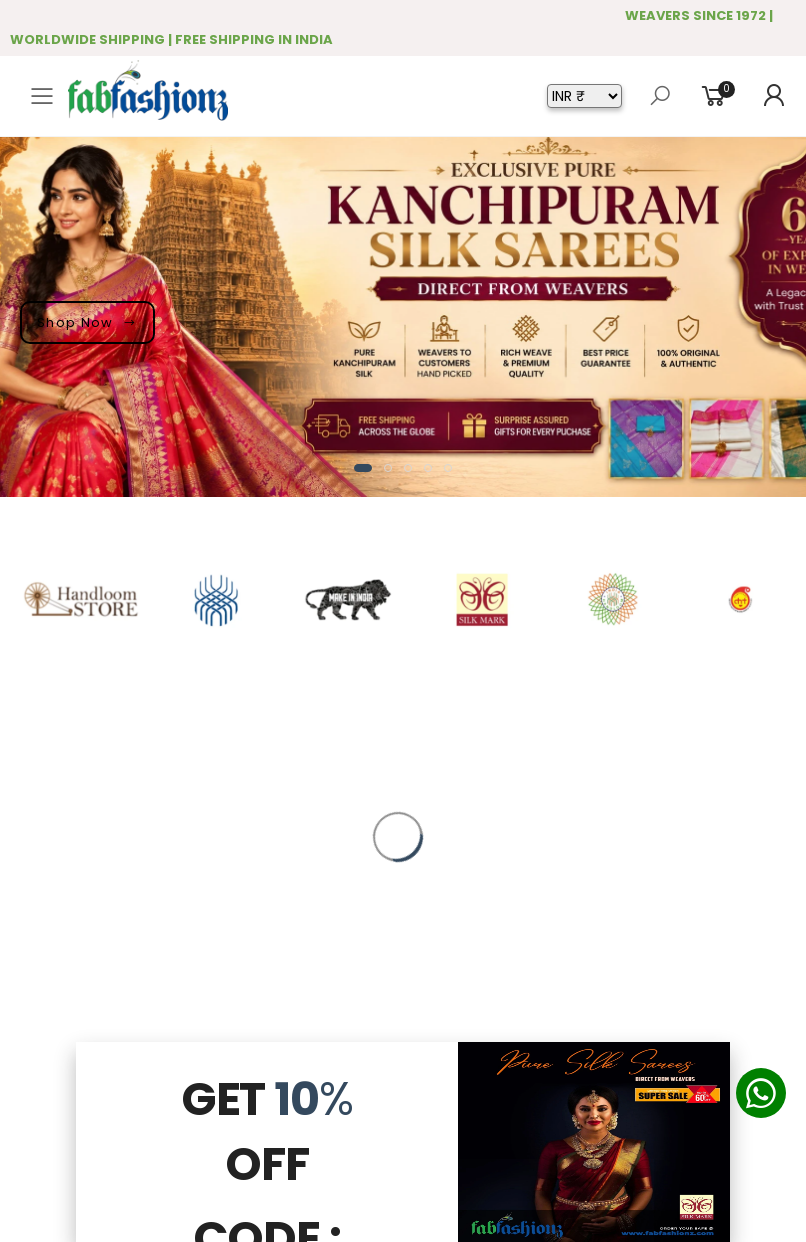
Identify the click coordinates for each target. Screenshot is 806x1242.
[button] (363, 468)
